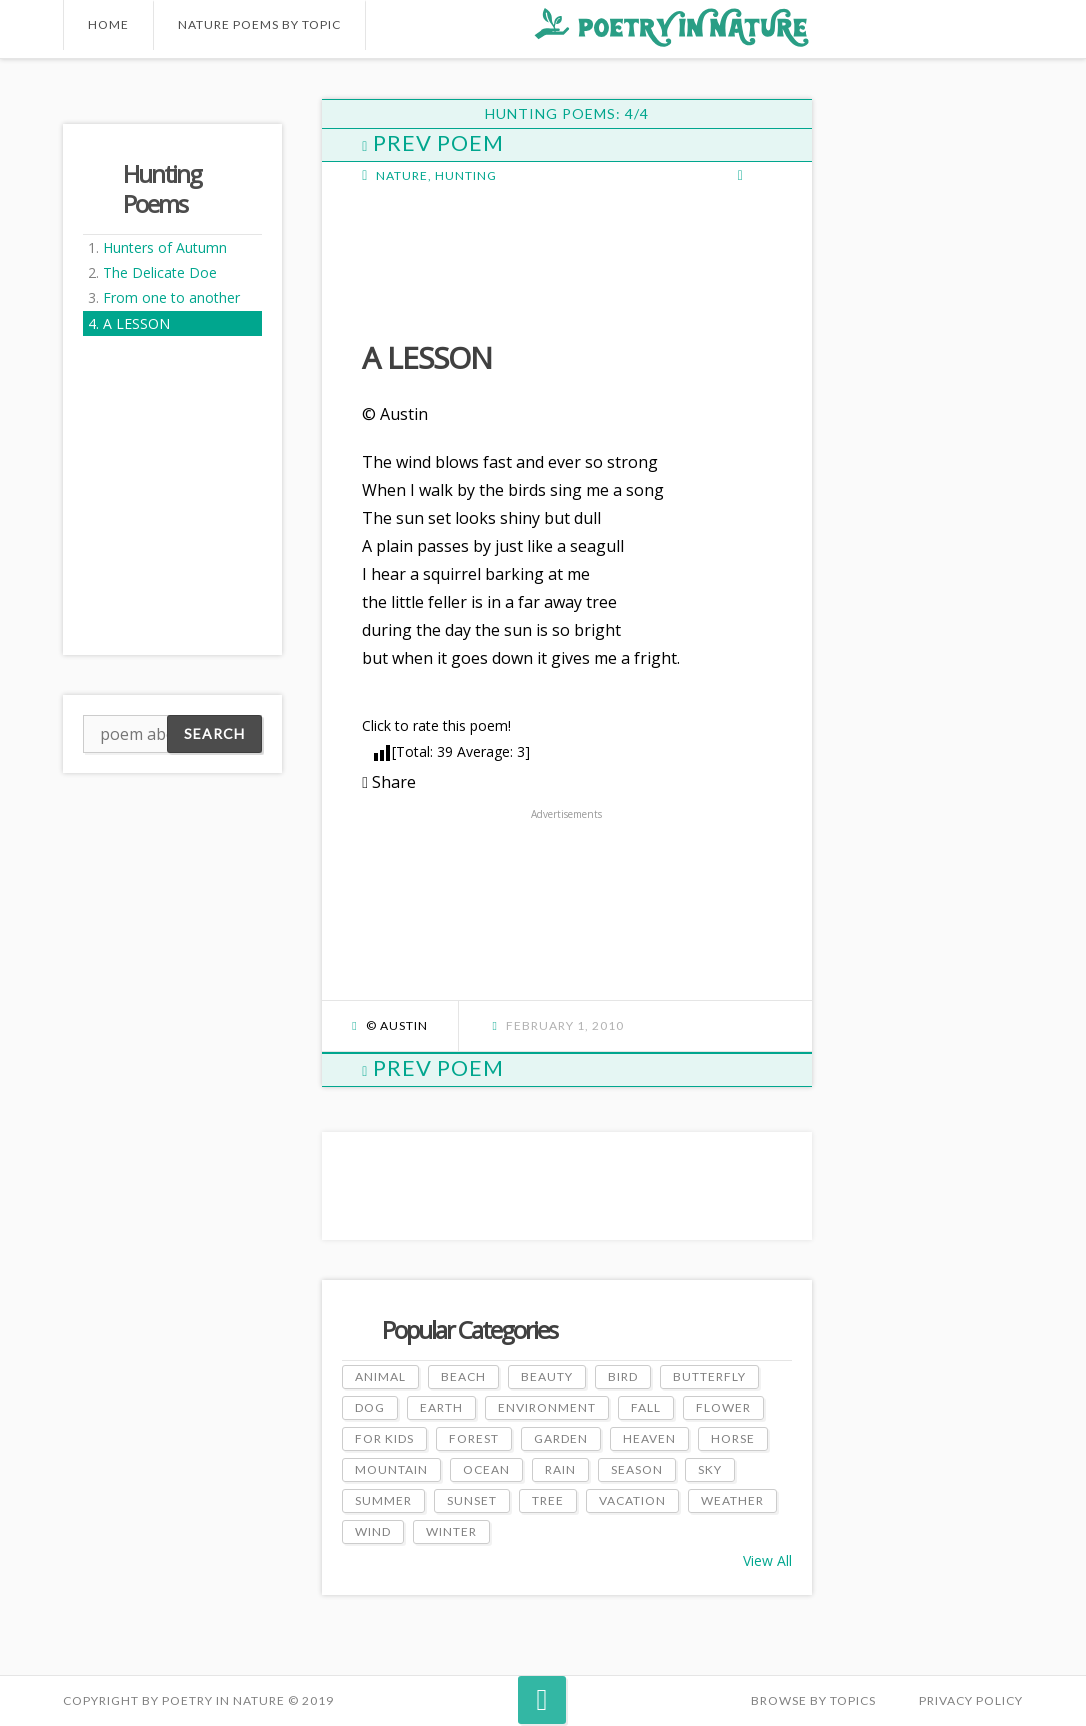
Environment (547, 1407)
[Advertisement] (522, 260)
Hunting (466, 175)
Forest (474, 1438)
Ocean (486, 1469)
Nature (402, 175)
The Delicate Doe (160, 272)
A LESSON (136, 323)
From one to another (171, 297)
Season (637, 1469)
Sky (710, 1469)
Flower (723, 1407)
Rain (560, 1469)
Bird (623, 1376)
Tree (548, 1500)
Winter (451, 1531)
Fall (646, 1407)
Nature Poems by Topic (259, 24)
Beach (463, 1376)
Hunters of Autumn (165, 247)
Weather (732, 1500)
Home (108, 24)
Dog (370, 1407)
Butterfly (709, 1376)
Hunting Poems (162, 188)
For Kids (384, 1438)
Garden (561, 1438)
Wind (373, 1531)
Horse (733, 1438)
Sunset (472, 1500)
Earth (441, 1407)
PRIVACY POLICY (971, 1700)
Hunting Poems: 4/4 (567, 113)
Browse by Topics (813, 1700)
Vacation (632, 1500)
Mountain (391, 1469)
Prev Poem (433, 142)
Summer (383, 1500)
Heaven (649, 1438)
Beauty (547, 1376)
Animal (380, 1376)
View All (767, 1560)
